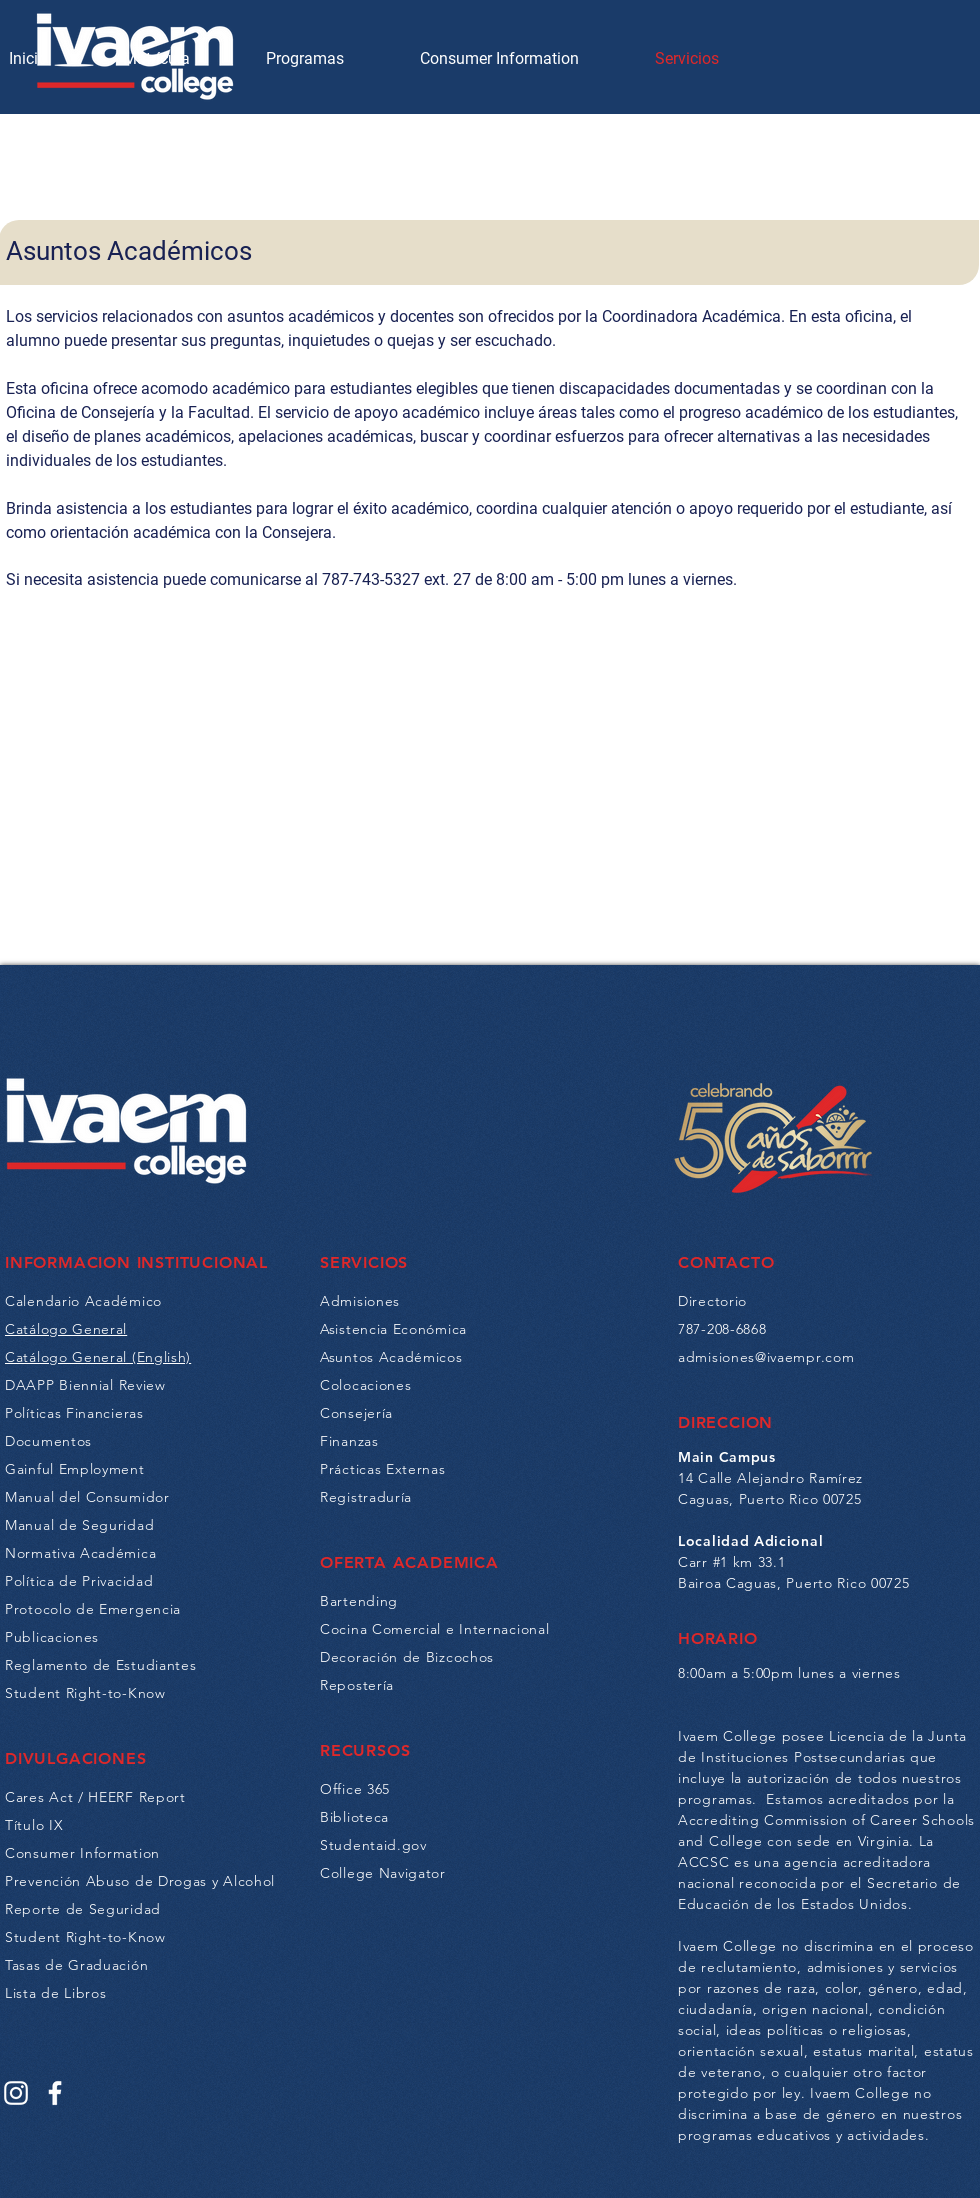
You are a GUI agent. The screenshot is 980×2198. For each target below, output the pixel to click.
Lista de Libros (56, 1993)
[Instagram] (16, 2093)
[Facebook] (55, 2093)
